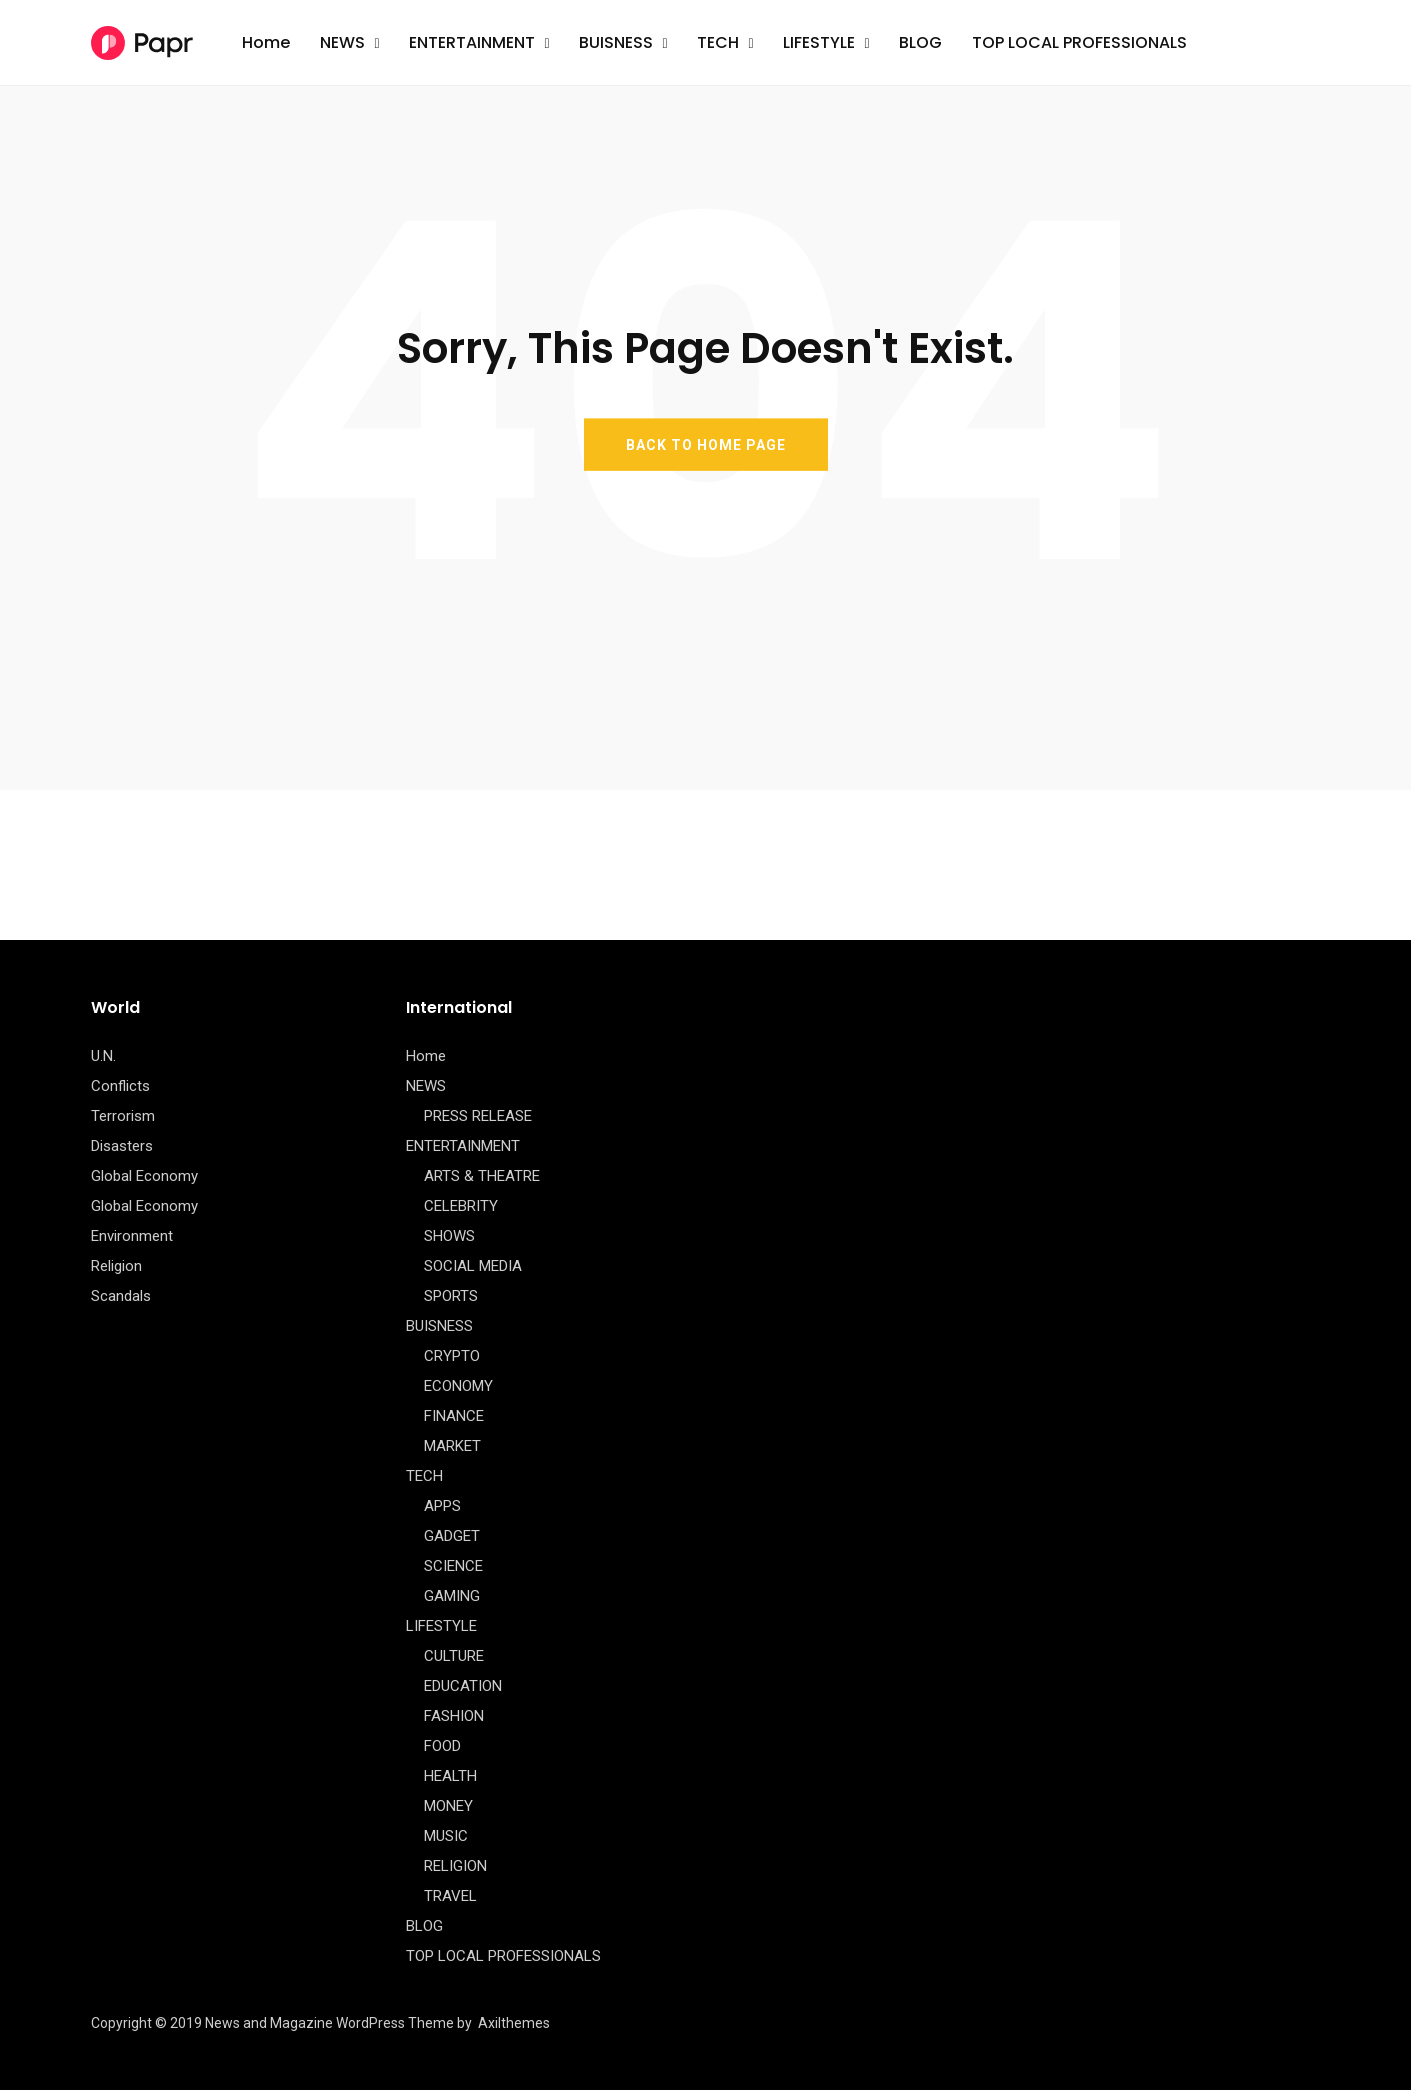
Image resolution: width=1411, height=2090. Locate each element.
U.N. (103, 1056)
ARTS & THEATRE (482, 1176)
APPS (442, 1506)
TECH (718, 42)
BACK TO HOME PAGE (706, 444)
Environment (132, 1236)
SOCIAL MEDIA (473, 1266)
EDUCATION (463, 1686)
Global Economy (144, 1176)
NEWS (342, 42)
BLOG (920, 42)
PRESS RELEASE (478, 1116)
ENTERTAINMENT (472, 42)
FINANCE (454, 1416)
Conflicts (120, 1086)
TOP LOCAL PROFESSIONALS (1079, 42)
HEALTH (450, 1776)
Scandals (121, 1296)
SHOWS (449, 1236)
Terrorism (123, 1116)
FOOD (442, 1746)
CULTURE (454, 1656)
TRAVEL (450, 1896)
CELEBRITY (461, 1206)
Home (266, 42)
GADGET (452, 1536)
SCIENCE (453, 1566)
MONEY (448, 1806)
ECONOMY (458, 1386)
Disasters (122, 1146)
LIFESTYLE (819, 42)
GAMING (452, 1596)
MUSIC (446, 1836)
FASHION (454, 1716)
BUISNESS (616, 42)
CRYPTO (452, 1356)
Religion (116, 1266)
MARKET (452, 1446)
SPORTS (451, 1296)
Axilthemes (514, 2023)
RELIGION (455, 1866)
